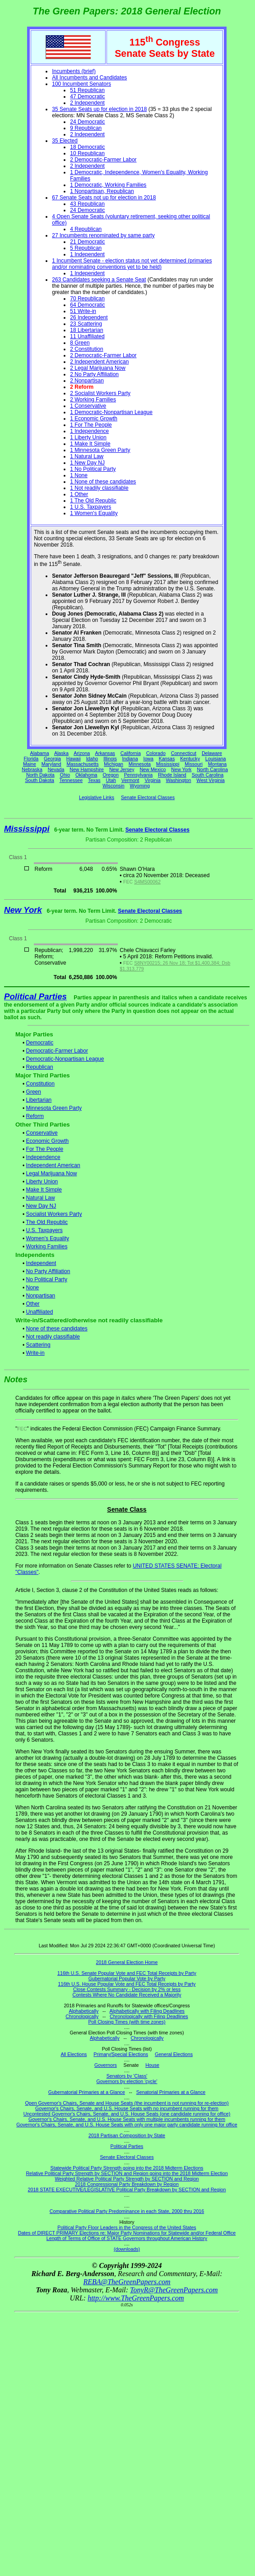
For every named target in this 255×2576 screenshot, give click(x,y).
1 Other (79, 494)
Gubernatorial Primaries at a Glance (86, 2092)
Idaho (92, 758)
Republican (39, 1067)
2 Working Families (93, 399)
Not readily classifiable (53, 1337)
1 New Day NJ (87, 463)
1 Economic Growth (93, 418)
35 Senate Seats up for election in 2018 (99, 109)
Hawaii (73, 758)
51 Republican (87, 90)
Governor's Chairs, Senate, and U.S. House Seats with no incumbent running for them (126, 2108)
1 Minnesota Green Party (100, 450)
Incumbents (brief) (74, 71)
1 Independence (89, 431)
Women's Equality (47, 1238)
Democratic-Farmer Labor (57, 1051)
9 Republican (86, 128)
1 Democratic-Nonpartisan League (111, 412)
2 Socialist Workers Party (100, 393)
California (131, 753)
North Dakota (40, 774)
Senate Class (126, 1509)
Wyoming (140, 785)
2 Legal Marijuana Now (97, 368)
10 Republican (87, 153)
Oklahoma (86, 774)
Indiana (130, 758)
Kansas (167, 758)
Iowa (148, 758)
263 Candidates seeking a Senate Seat (99, 279)
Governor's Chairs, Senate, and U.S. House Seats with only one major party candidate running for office (126, 2124)
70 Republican (87, 298)
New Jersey (121, 769)
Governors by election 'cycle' (127, 2081)
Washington (178, 780)
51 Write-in (83, 311)
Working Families (47, 1246)
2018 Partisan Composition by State (126, 2135)
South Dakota (39, 780)
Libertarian (39, 1100)
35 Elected (65, 141)
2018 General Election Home (127, 1962)
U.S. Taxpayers (44, 1230)
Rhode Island (172, 774)
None (32, 1287)
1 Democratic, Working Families (108, 185)
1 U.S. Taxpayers (90, 507)
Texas (94, 780)
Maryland (51, 764)
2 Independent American (99, 362)
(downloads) (127, 2249)
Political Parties (35, 996)
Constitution (40, 1084)
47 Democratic (87, 96)
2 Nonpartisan (87, 380)
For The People (45, 1149)
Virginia (152, 780)
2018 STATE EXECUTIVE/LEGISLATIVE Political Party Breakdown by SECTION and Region (127, 2189)
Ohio (65, 774)
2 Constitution (86, 349)
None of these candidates (57, 1328)
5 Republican (86, 248)
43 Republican (87, 204)
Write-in (35, 1353)
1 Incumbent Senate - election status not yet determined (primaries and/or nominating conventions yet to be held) (132, 264)
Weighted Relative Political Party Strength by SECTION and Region (127, 2178)
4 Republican (86, 229)
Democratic (40, 1043)
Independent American (53, 1165)
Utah (111, 780)
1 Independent (87, 254)
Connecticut (183, 753)
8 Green (79, 343)
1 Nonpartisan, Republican (102, 191)
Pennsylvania (138, 774)
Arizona (82, 753)
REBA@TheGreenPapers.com (126, 2282)
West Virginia (210, 780)
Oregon (110, 774)
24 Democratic (87, 122)
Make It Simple (44, 1190)
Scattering (38, 1345)
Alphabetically (83, 2011)
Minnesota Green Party (54, 1108)
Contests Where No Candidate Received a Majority (126, 1994)
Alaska (61, 753)
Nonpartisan (41, 1296)
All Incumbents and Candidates (89, 77)
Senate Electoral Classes (148, 797)
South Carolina (208, 774)
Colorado (156, 753)
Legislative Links (96, 797)
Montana (217, 764)
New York (181, 769)
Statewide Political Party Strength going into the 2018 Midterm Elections (127, 2168)
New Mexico (152, 769)
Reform (35, 1116)
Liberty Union (42, 1181)
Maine (29, 764)
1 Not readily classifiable (99, 488)
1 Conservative (88, 406)
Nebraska (32, 769)
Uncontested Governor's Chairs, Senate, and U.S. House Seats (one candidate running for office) (127, 2113)
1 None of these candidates (103, 481)
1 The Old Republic (93, 500)
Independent (41, 1263)
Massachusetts (82, 764)
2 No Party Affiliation (94, 374)
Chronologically (81, 2016)
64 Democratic (87, 305)
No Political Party (46, 1279)
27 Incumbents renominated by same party (103, 235)
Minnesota (140, 764)
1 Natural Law (86, 456)
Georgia (52, 758)
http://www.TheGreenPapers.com (136, 2298)
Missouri (194, 764)
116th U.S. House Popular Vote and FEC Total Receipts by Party (127, 1984)
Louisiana (215, 758)
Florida (31, 758)
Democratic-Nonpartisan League (65, 1059)
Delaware (212, 753)
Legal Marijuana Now (51, 1173)
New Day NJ (41, 1206)
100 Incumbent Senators (81, 84)
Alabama (39, 753)
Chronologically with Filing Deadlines (149, 2016)
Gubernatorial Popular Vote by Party (127, 1978)
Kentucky (190, 758)
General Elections (174, 2054)
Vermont (130, 780)
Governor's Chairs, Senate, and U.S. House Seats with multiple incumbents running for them (126, 2119)
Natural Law (40, 1198)
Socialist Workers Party (54, 1214)
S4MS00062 (147, 881)
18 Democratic (87, 147)
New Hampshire (87, 769)
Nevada (56, 769)
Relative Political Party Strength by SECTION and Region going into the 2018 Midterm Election (126, 2173)
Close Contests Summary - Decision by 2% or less (127, 1989)
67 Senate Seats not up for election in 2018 (104, 197)
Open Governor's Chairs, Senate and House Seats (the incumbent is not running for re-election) (126, 2103)
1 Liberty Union (88, 437)
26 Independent (88, 317)
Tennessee (71, 780)
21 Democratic (87, 242)
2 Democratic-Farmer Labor (103, 159)
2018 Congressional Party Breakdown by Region (127, 2184)
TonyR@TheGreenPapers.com (174, 2290)
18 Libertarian (86, 330)
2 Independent (87, 103)
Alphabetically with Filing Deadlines (147, 2011)
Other (33, 1304)
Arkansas (105, 753)
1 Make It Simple (90, 444)
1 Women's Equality (93, 513)
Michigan (113, 764)
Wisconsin (113, 785)
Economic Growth (47, 1141)
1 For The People (91, 425)
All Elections (73, 2054)
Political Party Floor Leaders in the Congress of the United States (126, 2227)
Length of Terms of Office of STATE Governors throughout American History (126, 2238)
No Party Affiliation (48, 1271)
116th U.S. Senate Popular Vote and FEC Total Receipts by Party (126, 1973)
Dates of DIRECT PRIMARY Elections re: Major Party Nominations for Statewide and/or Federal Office (127, 2233)
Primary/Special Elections (120, 2054)
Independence (43, 1157)
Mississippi (168, 764)
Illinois (110, 758)
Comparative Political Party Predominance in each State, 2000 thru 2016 (127, 2211)
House (152, 2065)
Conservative (42, 1133)
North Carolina (212, 769)
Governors (105, 2065)
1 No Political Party (93, 469)
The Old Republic (47, 1222)
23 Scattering (86, 324)
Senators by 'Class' (127, 2076)
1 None (79, 475)
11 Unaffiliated (87, 336)
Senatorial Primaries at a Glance (170, 2092)
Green (33, 1092)
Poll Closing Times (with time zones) (126, 2021)
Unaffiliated (39, 1312)
